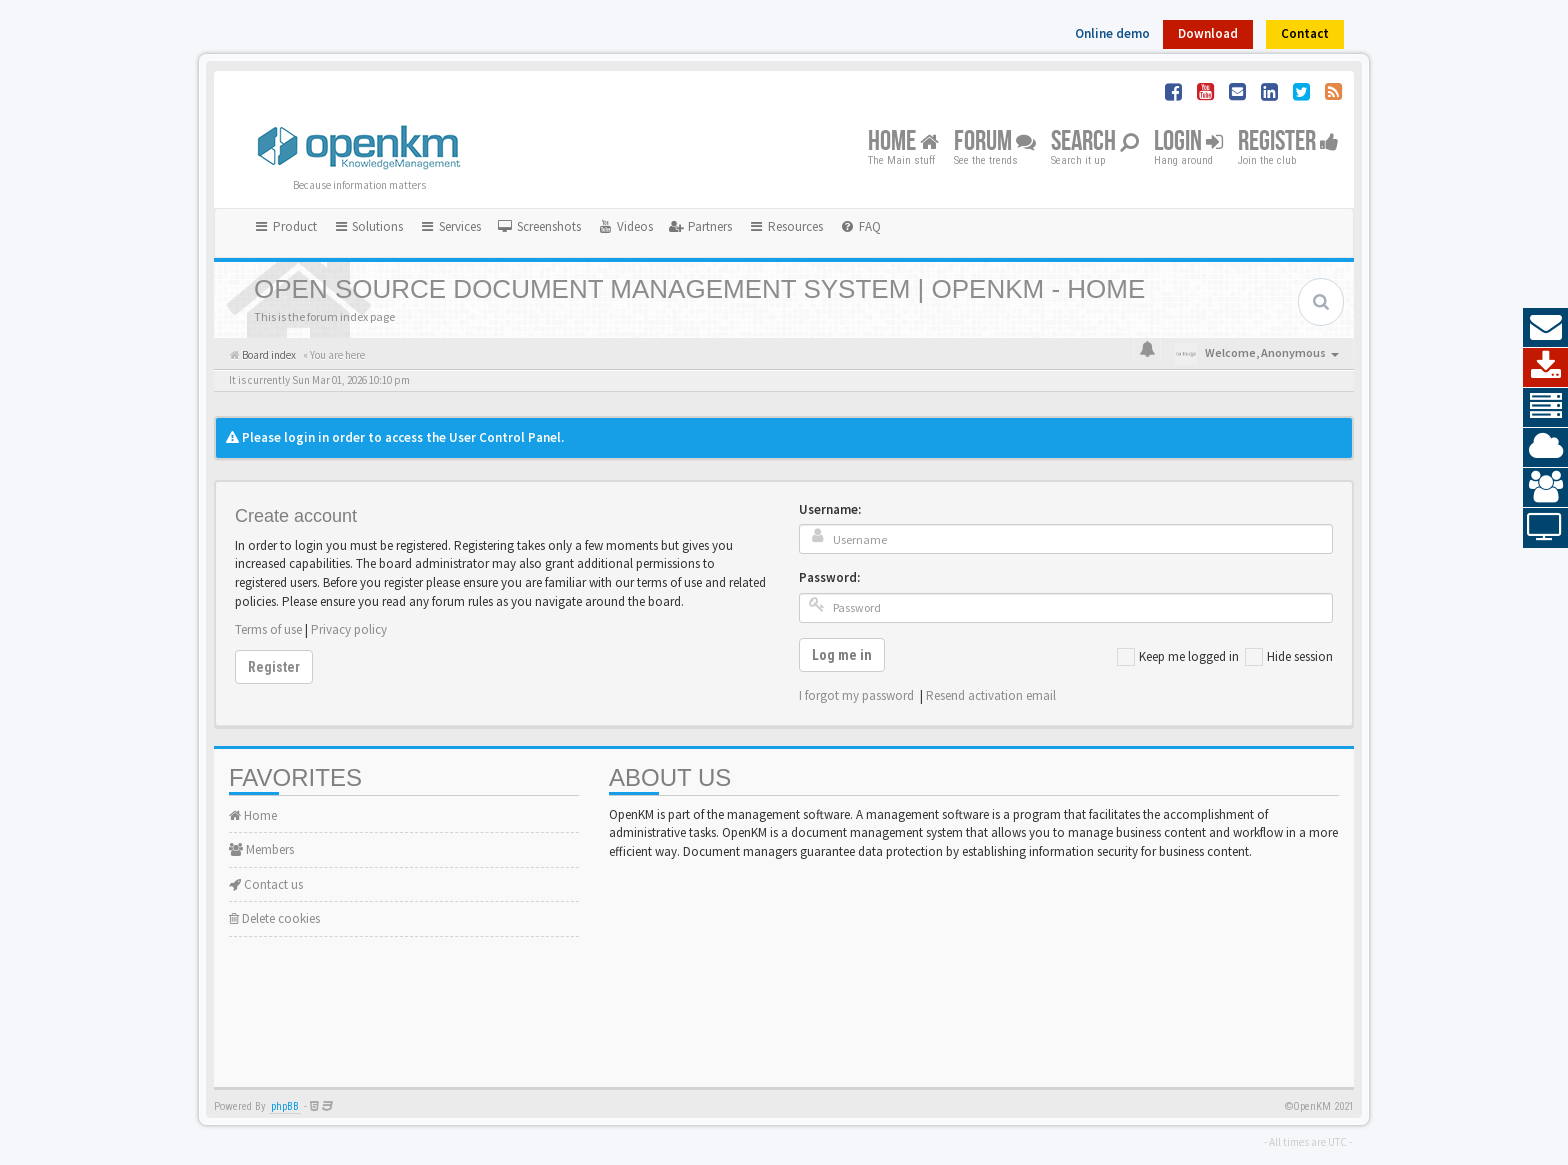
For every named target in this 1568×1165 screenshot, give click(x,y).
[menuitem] (539, 227)
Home (903, 142)
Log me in (842, 655)
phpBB (285, 1106)
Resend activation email (991, 695)
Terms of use (268, 629)
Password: (829, 577)
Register (1288, 142)
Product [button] (285, 226)
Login (1188, 142)
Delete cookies (274, 918)
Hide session (1289, 657)
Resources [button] (785, 226)
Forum (995, 142)
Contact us (266, 884)
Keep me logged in (1178, 657)
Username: (830, 509)
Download (1208, 33)
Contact (1305, 33)
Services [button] (450, 226)
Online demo (1112, 33)
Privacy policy (349, 629)
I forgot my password (856, 695)
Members (261, 849)
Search (1095, 142)
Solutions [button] (368, 226)
